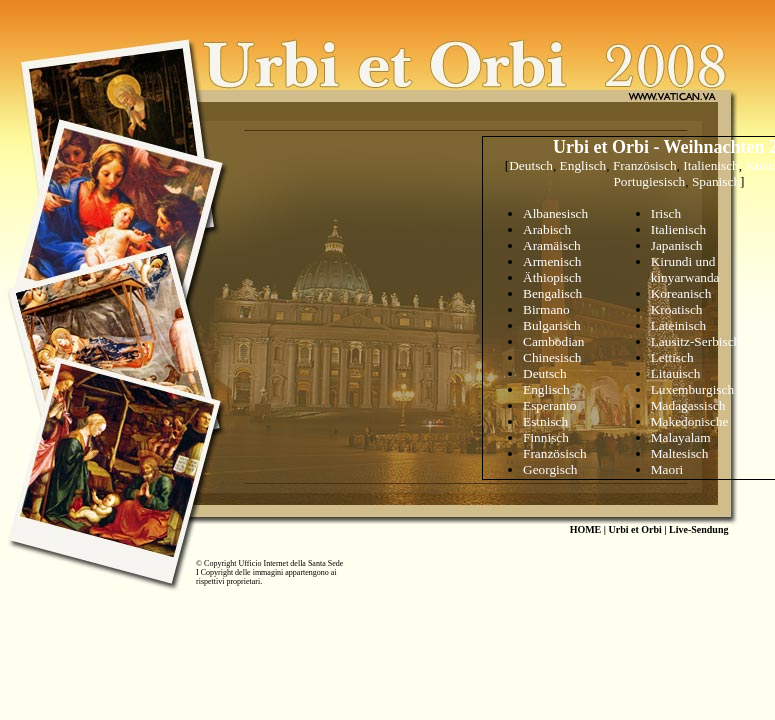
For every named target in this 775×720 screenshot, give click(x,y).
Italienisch (711, 165)
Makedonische (690, 421)
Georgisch (550, 469)
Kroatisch (677, 309)
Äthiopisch (552, 277)
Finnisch (546, 437)
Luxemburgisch (692, 389)
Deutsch (531, 165)
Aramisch (552, 245)
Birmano (546, 309)
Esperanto (549, 405)
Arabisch (547, 229)
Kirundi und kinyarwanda (685, 269)
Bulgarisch (552, 325)
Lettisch (672, 357)
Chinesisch (552, 357)
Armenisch (552, 261)
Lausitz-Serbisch (696, 341)
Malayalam (681, 437)
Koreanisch (681, 293)
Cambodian (553, 341)
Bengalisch (552, 293)
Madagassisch (688, 405)
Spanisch (716, 181)
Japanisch (677, 245)
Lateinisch (679, 325)
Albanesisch (555, 213)
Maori (667, 469)
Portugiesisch (649, 181)
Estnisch (545, 421)
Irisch (666, 213)
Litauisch (676, 373)
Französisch (645, 165)
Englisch (583, 165)
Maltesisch (680, 453)
